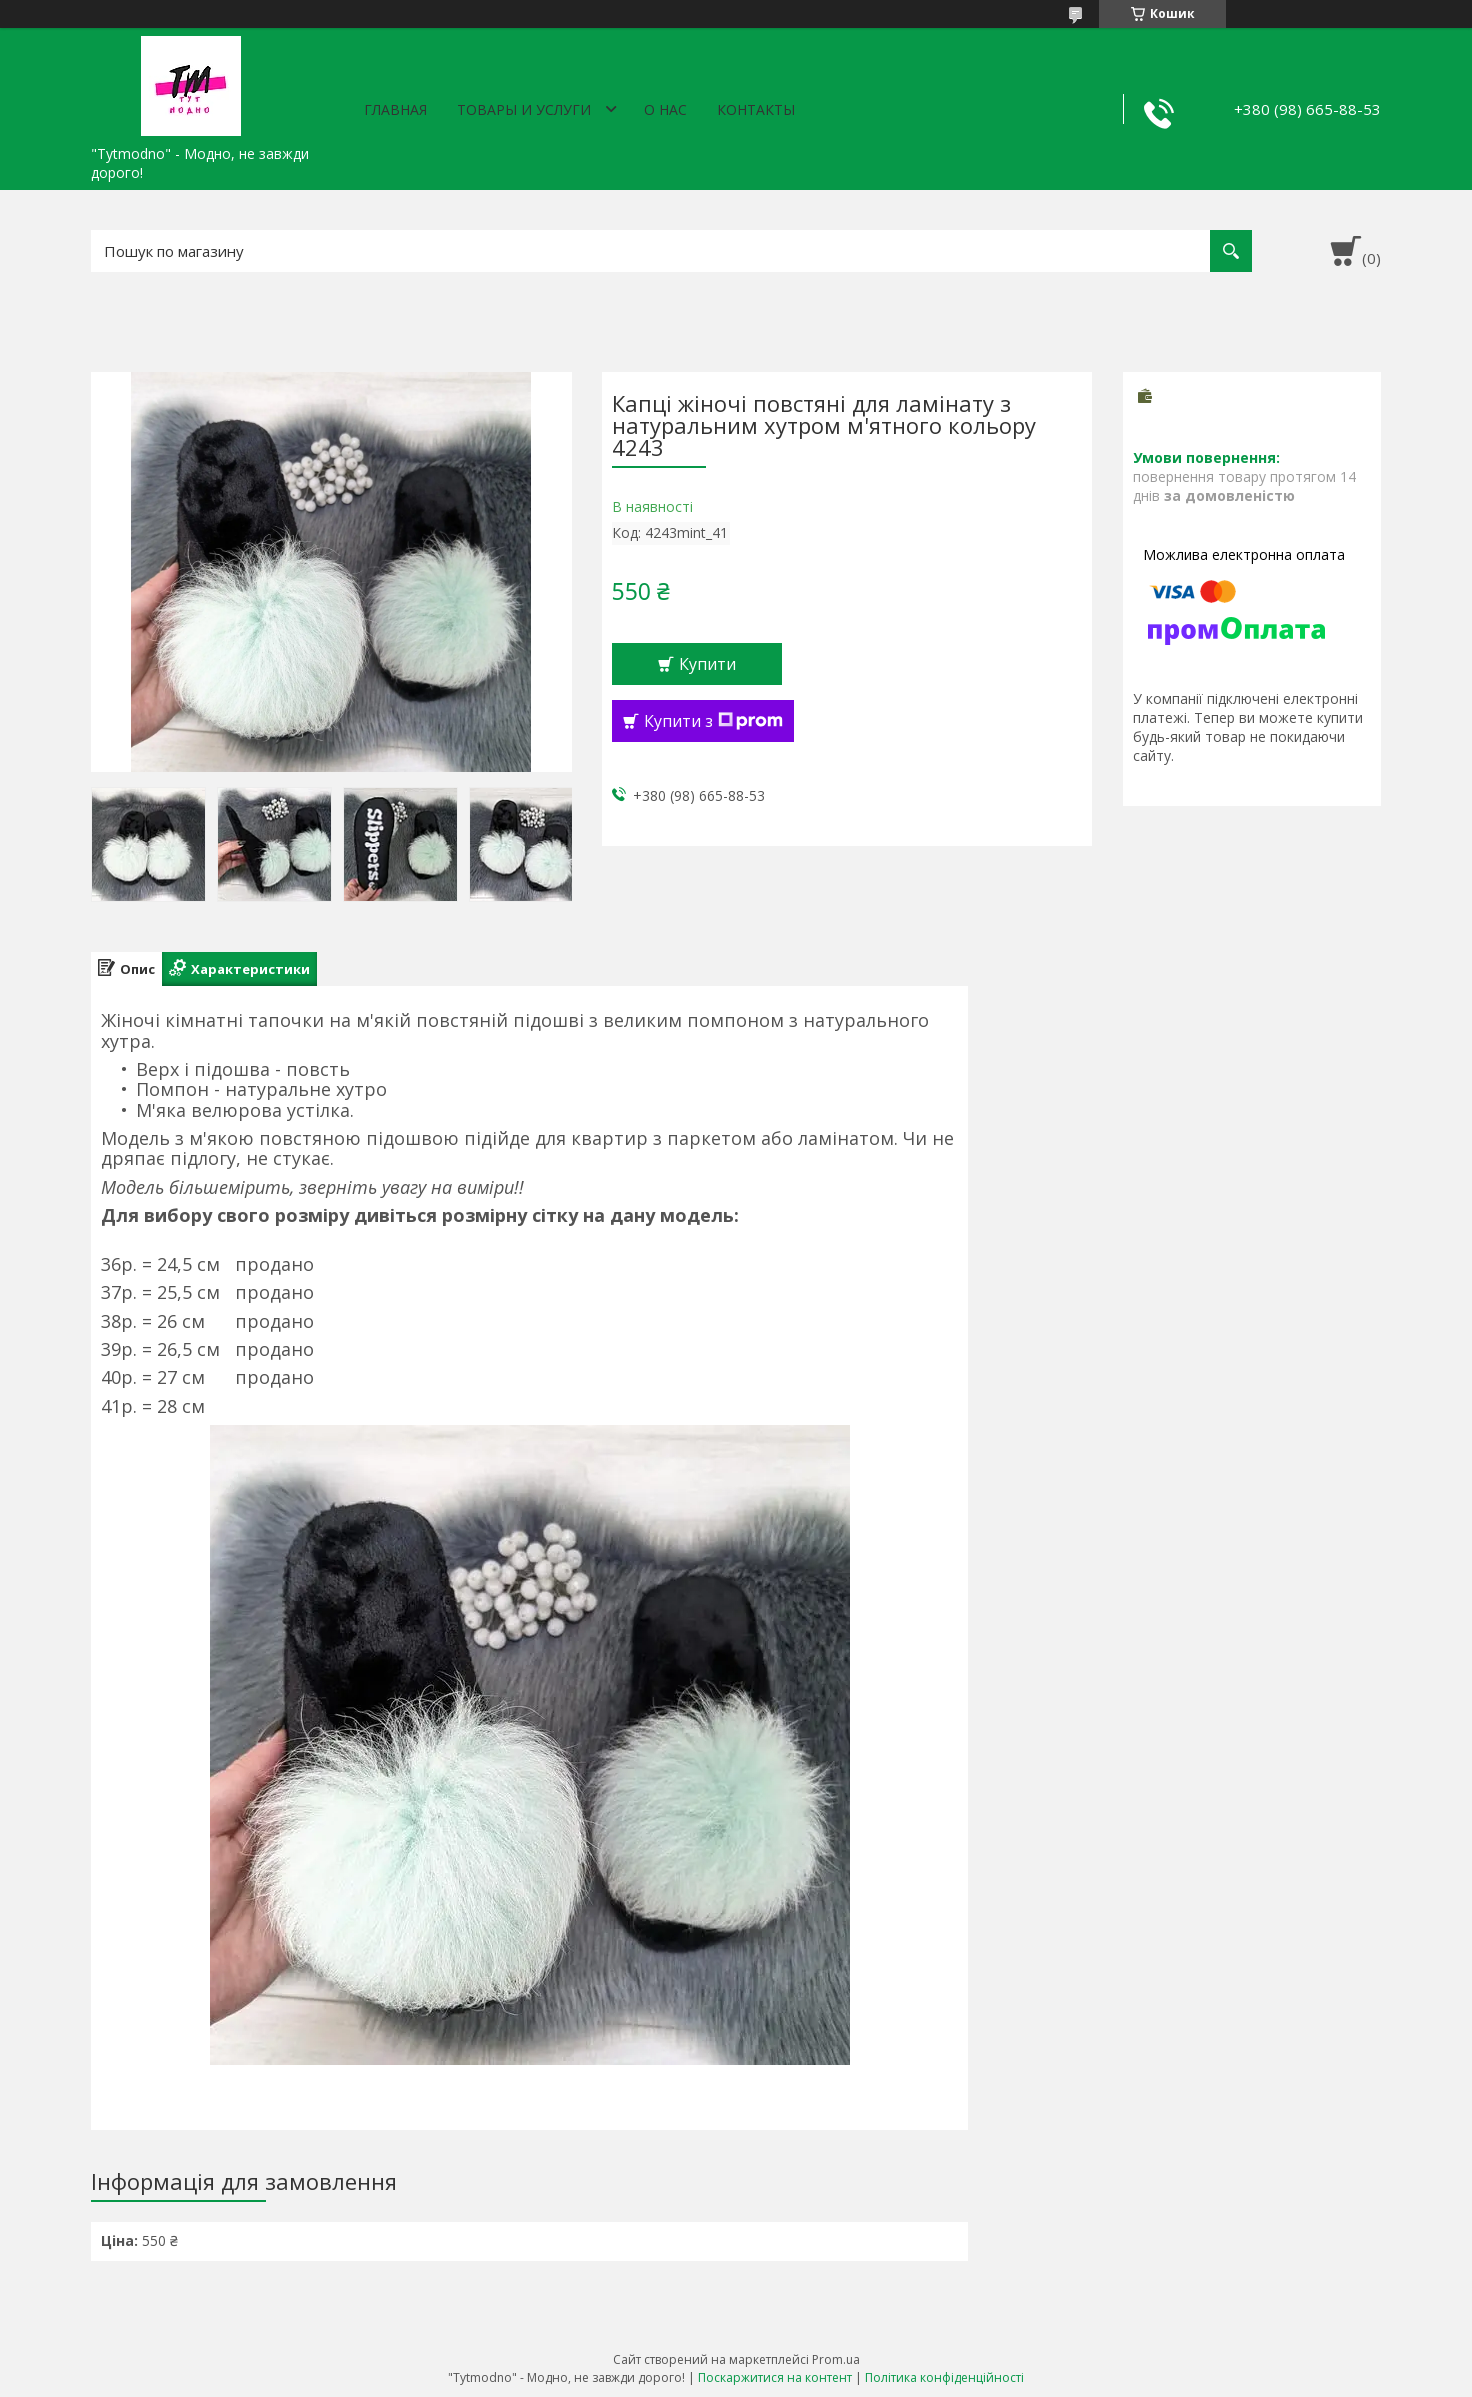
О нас (665, 109)
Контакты (756, 109)
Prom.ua (836, 2359)
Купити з (713, 721)
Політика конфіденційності (944, 2377)
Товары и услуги (524, 109)
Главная (395, 109)
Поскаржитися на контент (775, 2377)
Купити (707, 664)
